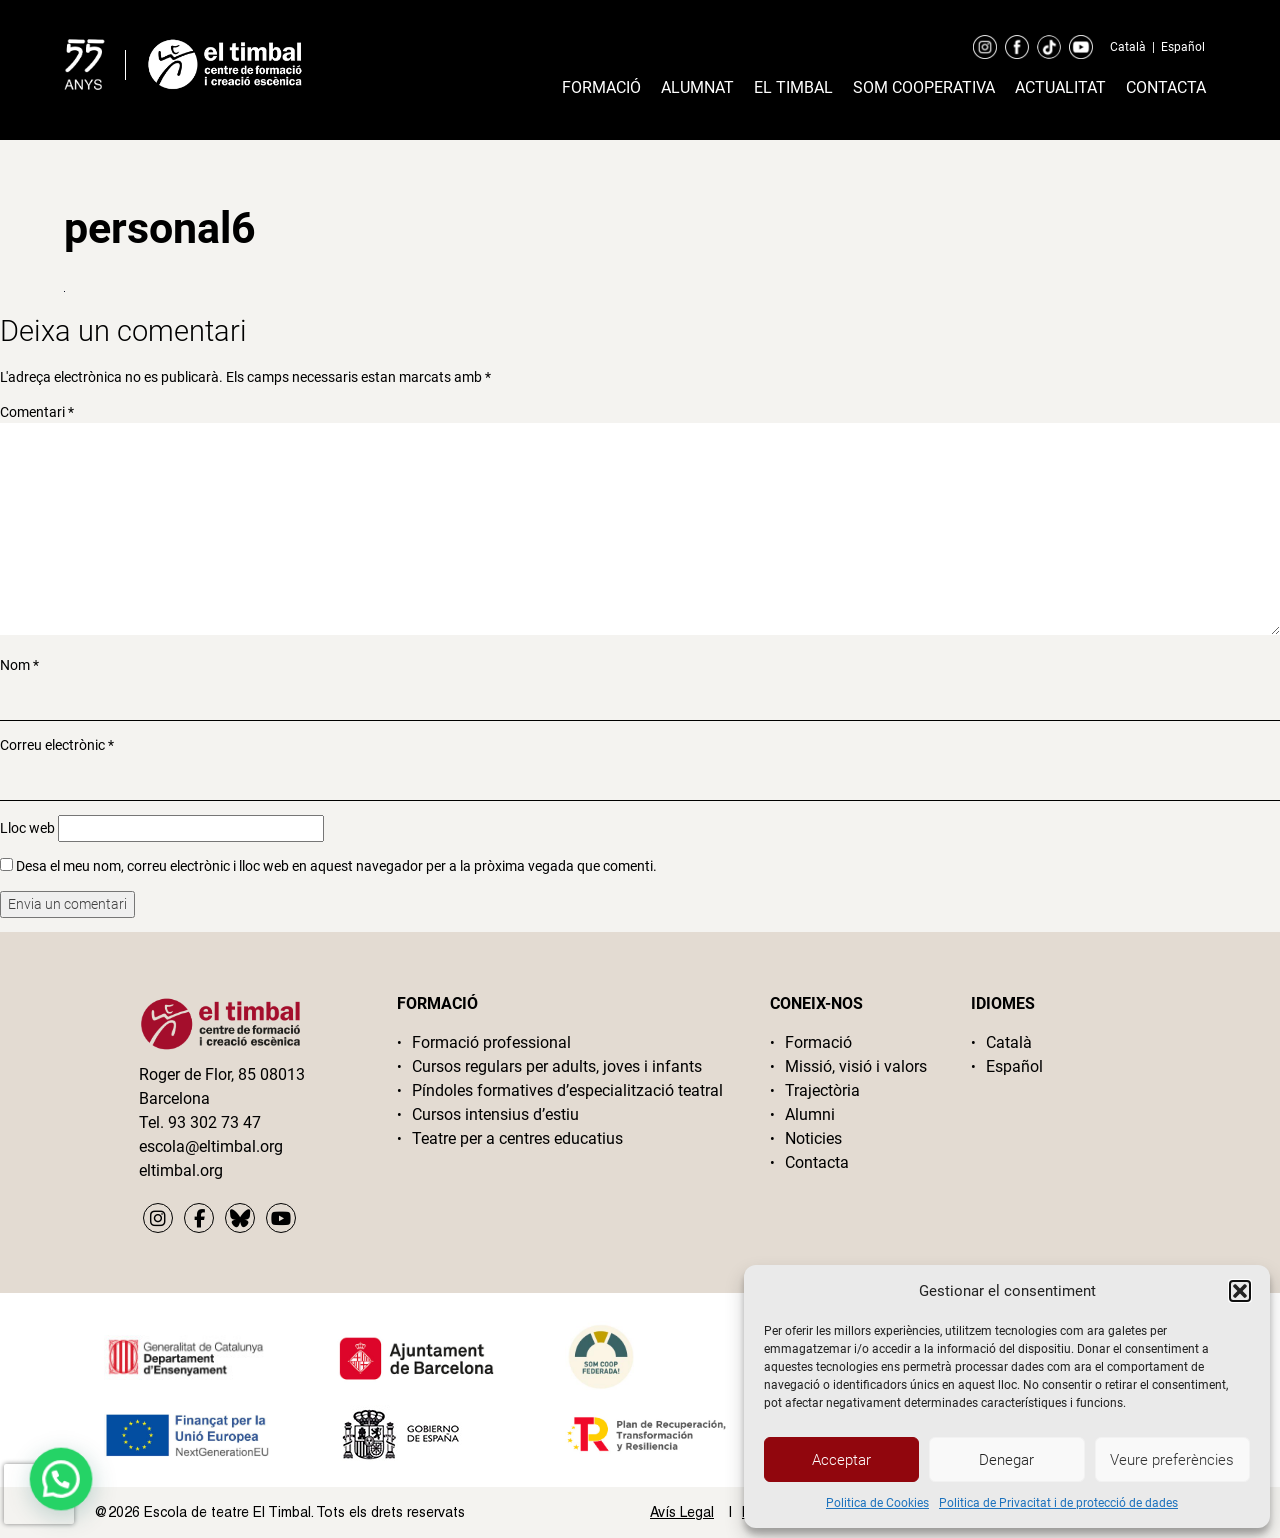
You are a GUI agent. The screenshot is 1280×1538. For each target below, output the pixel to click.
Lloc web (27, 828)
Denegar (1006, 1460)
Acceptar (841, 1460)
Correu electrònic (57, 745)
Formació (601, 87)
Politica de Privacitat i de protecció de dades (1058, 1503)
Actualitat (1060, 87)
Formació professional (491, 1042)
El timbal (793, 87)
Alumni (810, 1114)
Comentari (37, 412)
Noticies (813, 1138)
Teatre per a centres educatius (517, 1138)
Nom (19, 665)
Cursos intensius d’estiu (495, 1114)
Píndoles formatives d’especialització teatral (567, 1090)
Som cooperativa (924, 87)
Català (1128, 47)
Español (1183, 47)
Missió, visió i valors (856, 1066)
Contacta (1166, 87)
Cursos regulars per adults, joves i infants (557, 1066)
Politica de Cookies (877, 1503)
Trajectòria (822, 1090)
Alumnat (697, 87)
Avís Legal (682, 1512)
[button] (1240, 1291)
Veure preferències (1172, 1460)
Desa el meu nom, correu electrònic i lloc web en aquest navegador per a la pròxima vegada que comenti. (336, 866)
